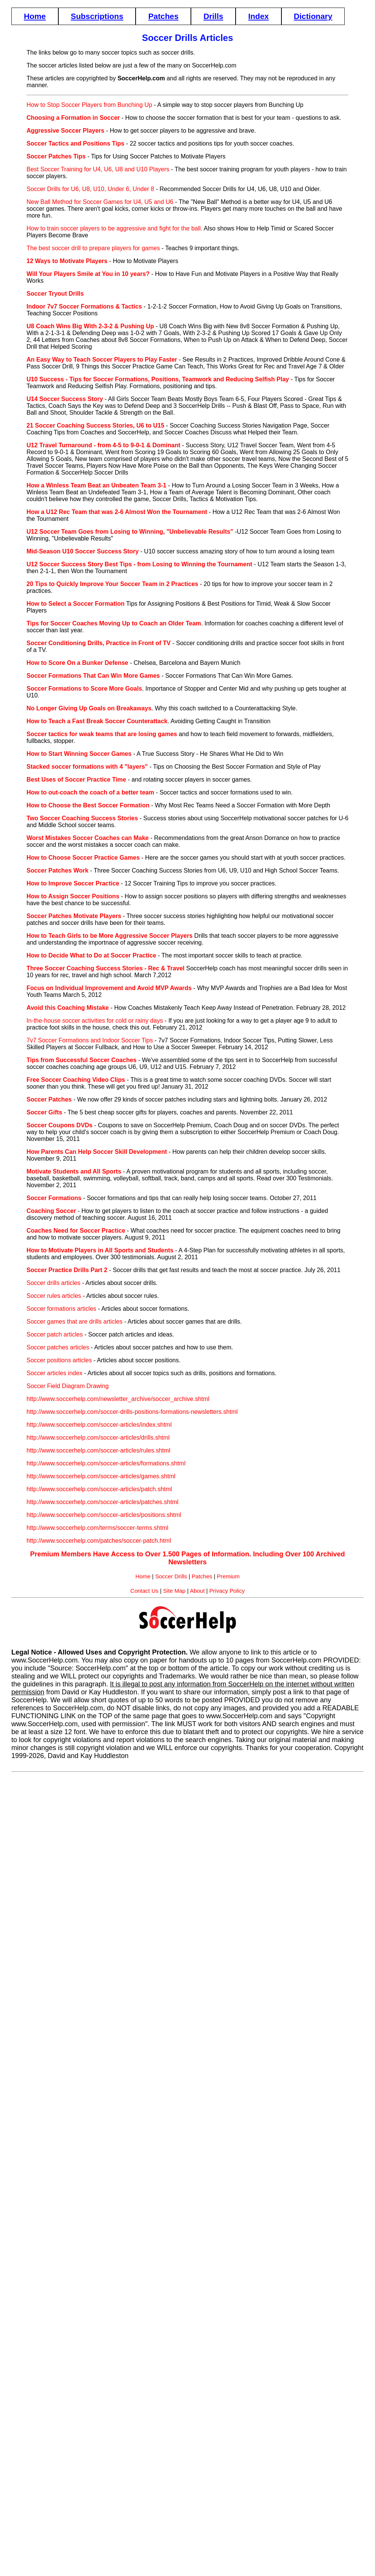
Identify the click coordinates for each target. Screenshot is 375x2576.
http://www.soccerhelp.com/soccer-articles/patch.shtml (99, 1489)
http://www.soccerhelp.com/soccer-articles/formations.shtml (106, 1463)
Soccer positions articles (59, 1360)
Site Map (174, 1590)
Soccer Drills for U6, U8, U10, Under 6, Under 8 (90, 189)
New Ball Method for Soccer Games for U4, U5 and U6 (100, 202)
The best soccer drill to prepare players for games (93, 248)
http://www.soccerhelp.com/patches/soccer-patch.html (99, 1540)
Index (258, 16)
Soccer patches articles (58, 1347)
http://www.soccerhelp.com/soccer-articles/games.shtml (101, 1476)
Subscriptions (97, 16)
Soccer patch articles (55, 1334)
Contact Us (144, 1590)
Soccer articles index (55, 1373)
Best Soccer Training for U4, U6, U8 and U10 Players (98, 169)
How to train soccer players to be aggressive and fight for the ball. (114, 228)
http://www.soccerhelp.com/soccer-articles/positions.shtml (104, 1515)
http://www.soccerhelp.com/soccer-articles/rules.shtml (98, 1450)
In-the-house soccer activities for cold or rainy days (95, 1020)
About (197, 1590)
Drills (213, 16)
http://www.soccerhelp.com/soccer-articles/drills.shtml (98, 1437)
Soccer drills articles (53, 1283)
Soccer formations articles (61, 1308)
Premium (228, 1576)
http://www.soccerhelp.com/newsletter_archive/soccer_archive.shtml (118, 1399)
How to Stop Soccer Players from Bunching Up (89, 105)
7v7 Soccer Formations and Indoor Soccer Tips (90, 1040)
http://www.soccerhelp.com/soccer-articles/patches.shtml (102, 1502)
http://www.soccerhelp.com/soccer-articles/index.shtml (99, 1424)
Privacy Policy (227, 1590)
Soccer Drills (171, 1576)
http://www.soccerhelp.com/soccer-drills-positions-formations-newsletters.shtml (132, 1412)
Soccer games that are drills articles (74, 1321)
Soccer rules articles (54, 1296)
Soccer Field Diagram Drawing (68, 1386)
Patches (163, 16)
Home (35, 16)
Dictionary (313, 16)
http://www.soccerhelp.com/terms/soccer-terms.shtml (97, 1528)
